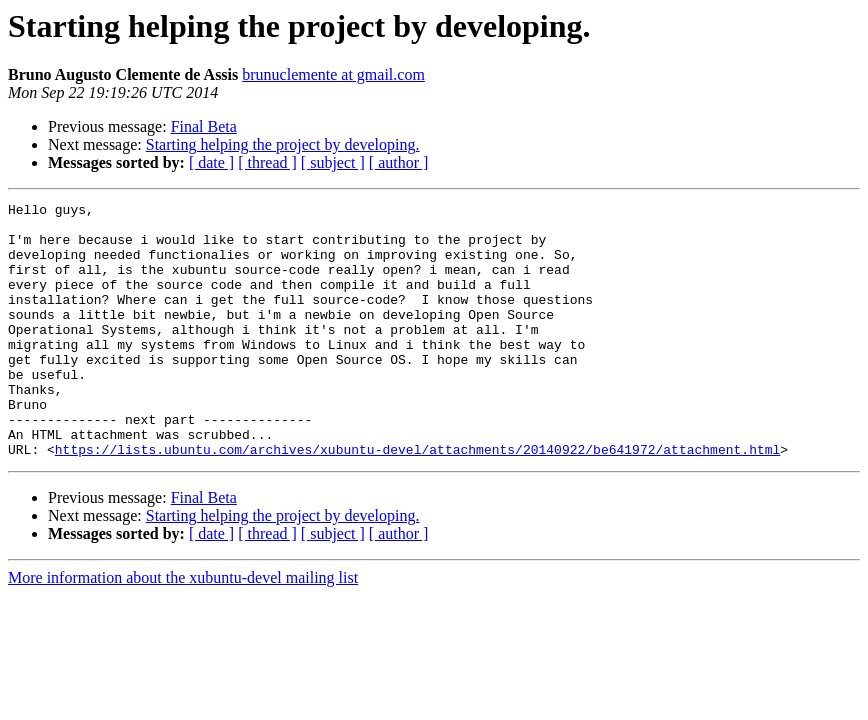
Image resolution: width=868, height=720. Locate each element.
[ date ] (211, 162)
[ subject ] (333, 162)
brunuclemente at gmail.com (333, 74)
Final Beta (204, 126)
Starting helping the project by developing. (283, 144)
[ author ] (399, 162)
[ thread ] (267, 162)
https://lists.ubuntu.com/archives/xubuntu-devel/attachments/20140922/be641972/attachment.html (417, 500)
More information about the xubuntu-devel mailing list (183, 628)
